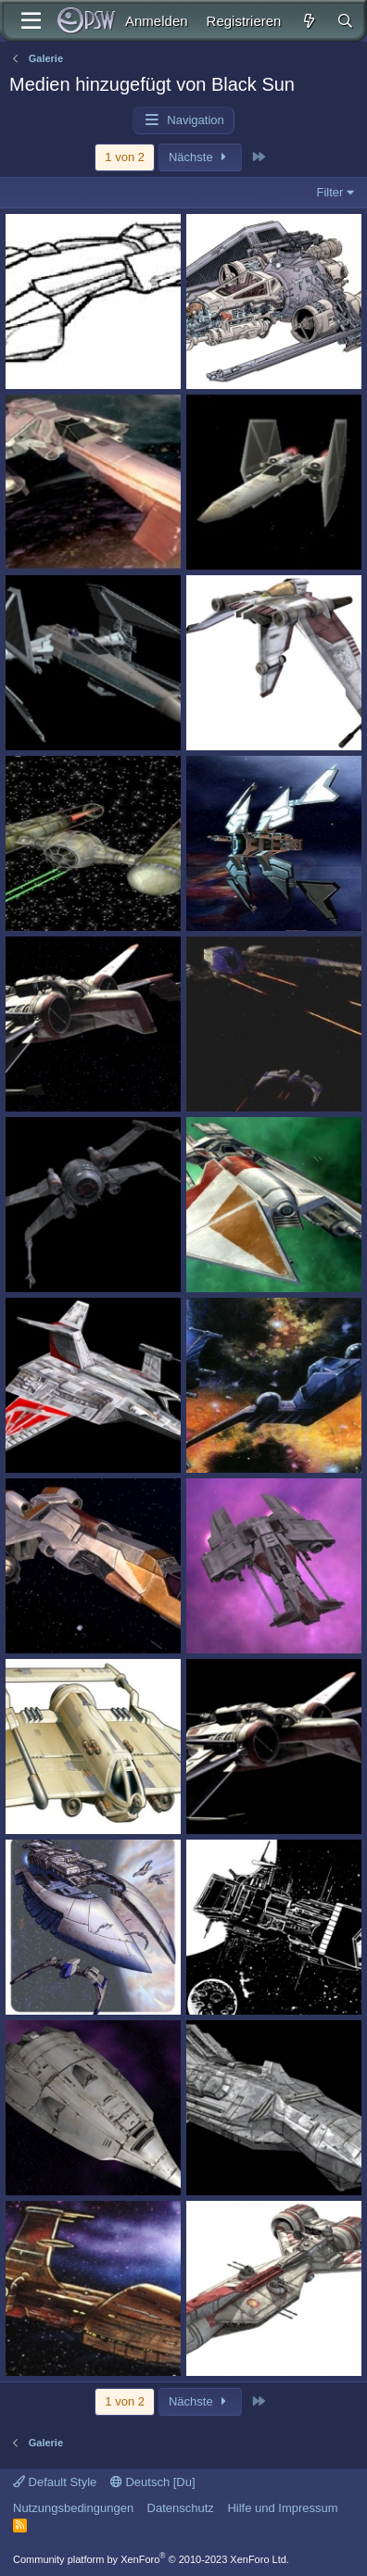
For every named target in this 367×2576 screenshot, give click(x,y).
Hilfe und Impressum (282, 2508)
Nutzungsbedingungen (73, 2508)
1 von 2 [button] (125, 157)
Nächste (200, 157)
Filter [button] (330, 192)
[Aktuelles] (308, 21)
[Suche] (345, 21)
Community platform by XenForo (151, 2559)
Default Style (54, 2482)
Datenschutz (180, 2508)
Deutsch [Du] (153, 2482)
